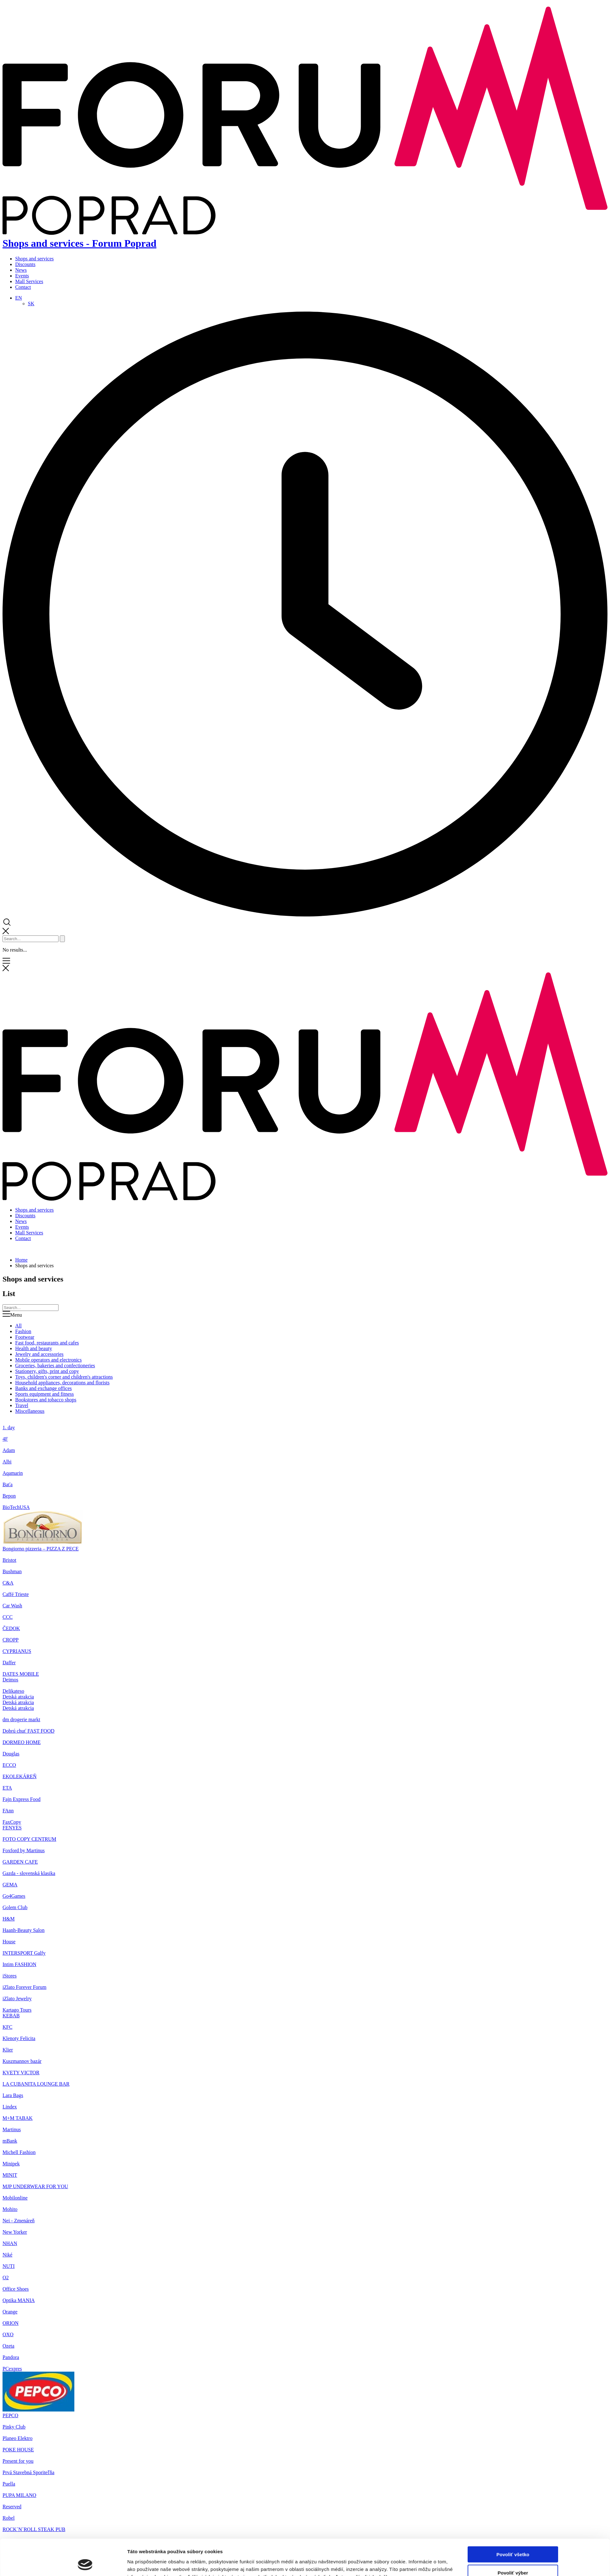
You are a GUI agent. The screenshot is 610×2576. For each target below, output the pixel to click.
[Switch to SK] (31, 303)
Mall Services (29, 281)
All (18, 1325)
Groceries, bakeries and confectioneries (55, 1365)
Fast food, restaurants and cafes (47, 1342)
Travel (21, 1405)
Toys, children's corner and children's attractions (64, 1377)
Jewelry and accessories (39, 1354)
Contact (23, 287)
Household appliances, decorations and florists (62, 1382)
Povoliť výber (513, 1751)
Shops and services (34, 258)
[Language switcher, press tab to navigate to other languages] (18, 298)
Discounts (25, 264)
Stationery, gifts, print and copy (47, 1371)
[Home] (305, 1199)
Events (22, 275)
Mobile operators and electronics (48, 1359)
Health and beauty (33, 1348)
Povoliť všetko (512, 1733)
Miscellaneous (29, 1411)
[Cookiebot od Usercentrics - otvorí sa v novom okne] (85, 1776)
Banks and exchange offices (43, 1388)
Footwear (24, 1337)
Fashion (23, 1331)
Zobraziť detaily (375, 1776)
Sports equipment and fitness (44, 1394)
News (21, 270)
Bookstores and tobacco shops (45, 1399)
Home (21, 1260)
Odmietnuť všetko (513, 1770)
